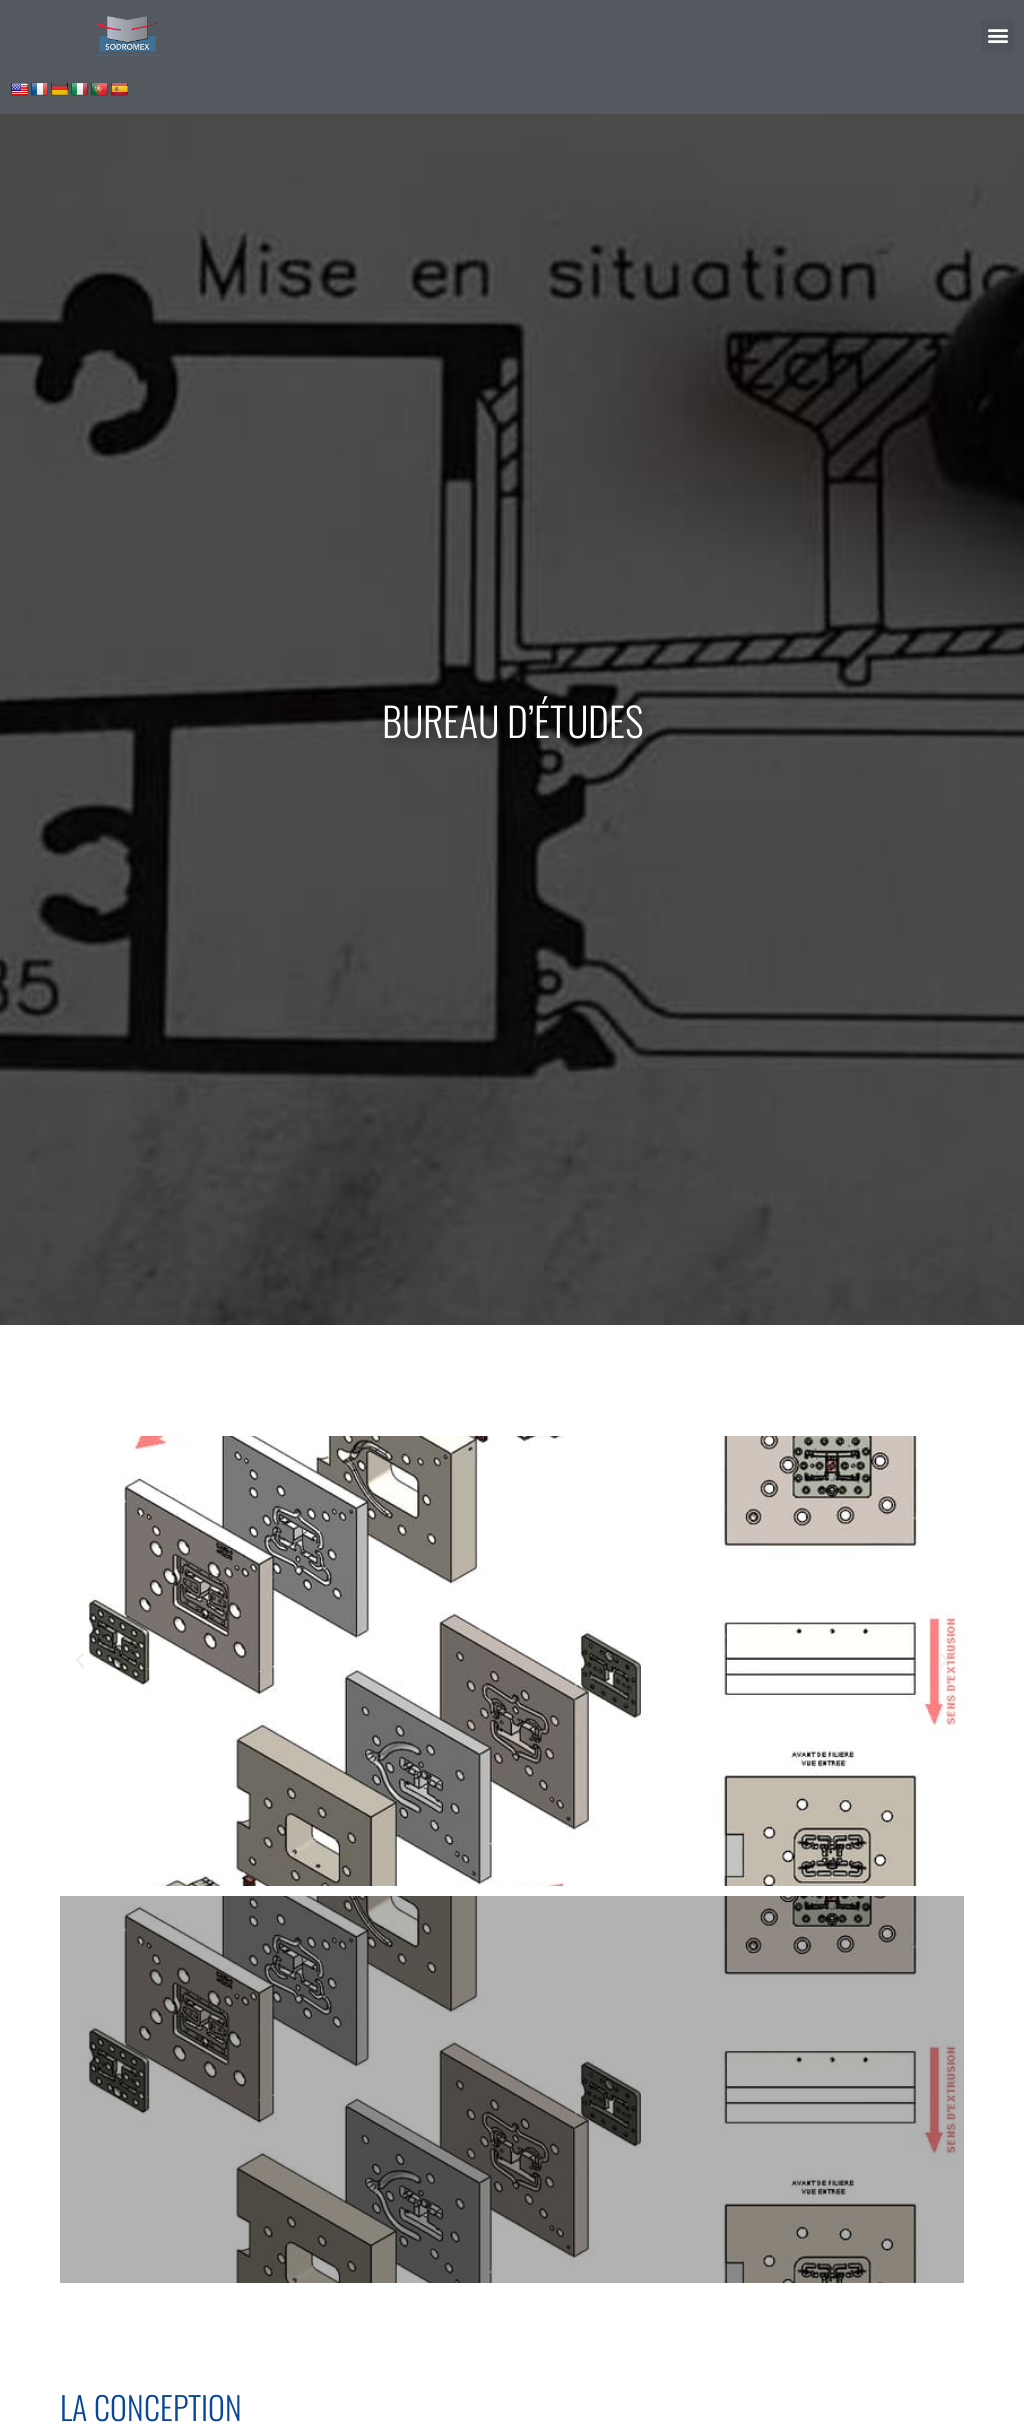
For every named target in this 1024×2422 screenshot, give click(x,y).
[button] (997, 35)
